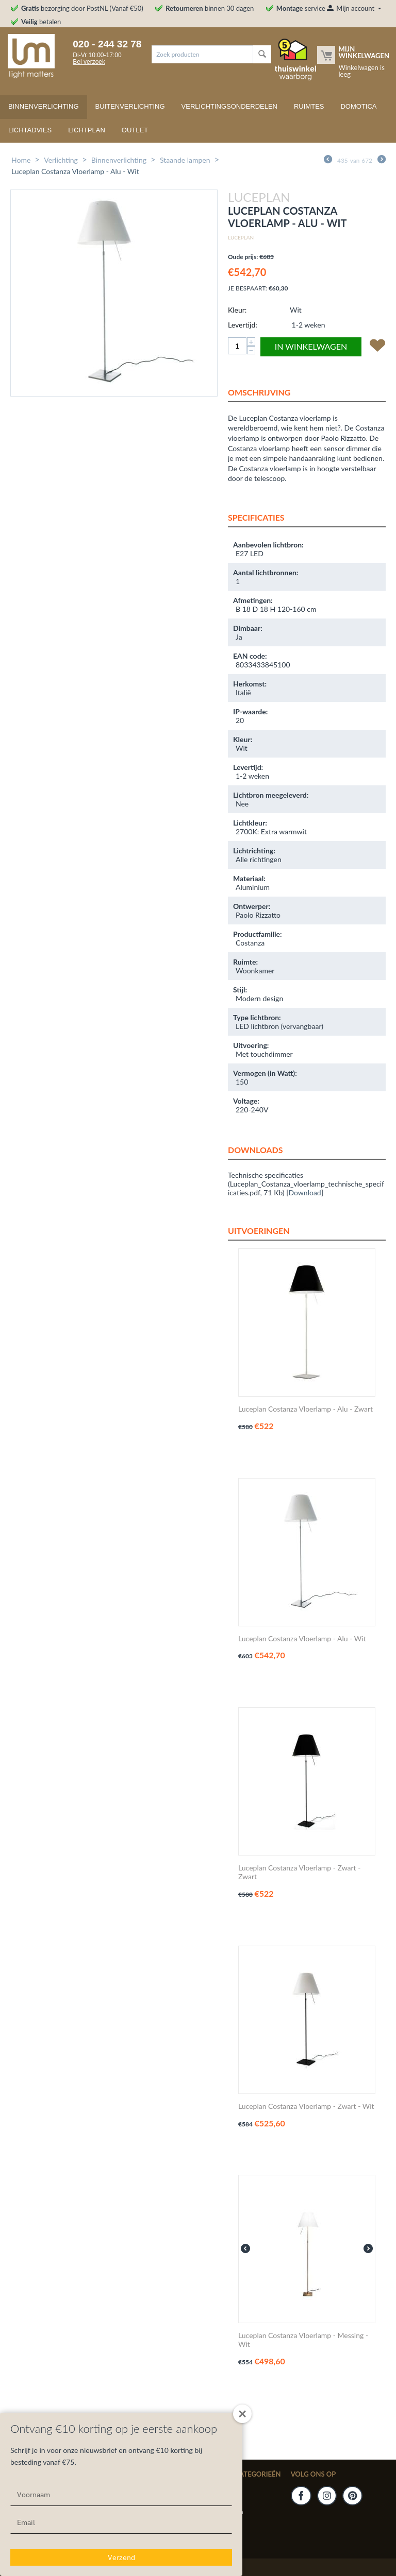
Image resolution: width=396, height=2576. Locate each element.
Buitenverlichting (130, 106)
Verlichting (61, 160)
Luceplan (241, 237)
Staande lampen (185, 160)
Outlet (135, 130)
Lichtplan (86, 130)
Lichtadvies (30, 130)
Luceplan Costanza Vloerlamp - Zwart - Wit (306, 2106)
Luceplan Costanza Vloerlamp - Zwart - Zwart (299, 1872)
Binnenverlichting (43, 106)
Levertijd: (242, 324)
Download (304, 1192)
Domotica (358, 106)
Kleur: (237, 309)
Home (20, 160)
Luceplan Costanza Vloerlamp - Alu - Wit (302, 1639)
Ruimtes (309, 106)
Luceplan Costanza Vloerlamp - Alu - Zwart (305, 1409)
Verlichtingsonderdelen (229, 106)
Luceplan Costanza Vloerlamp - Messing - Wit (303, 2339)
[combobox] (202, 54)
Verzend (121, 2557)
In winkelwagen (311, 346)
